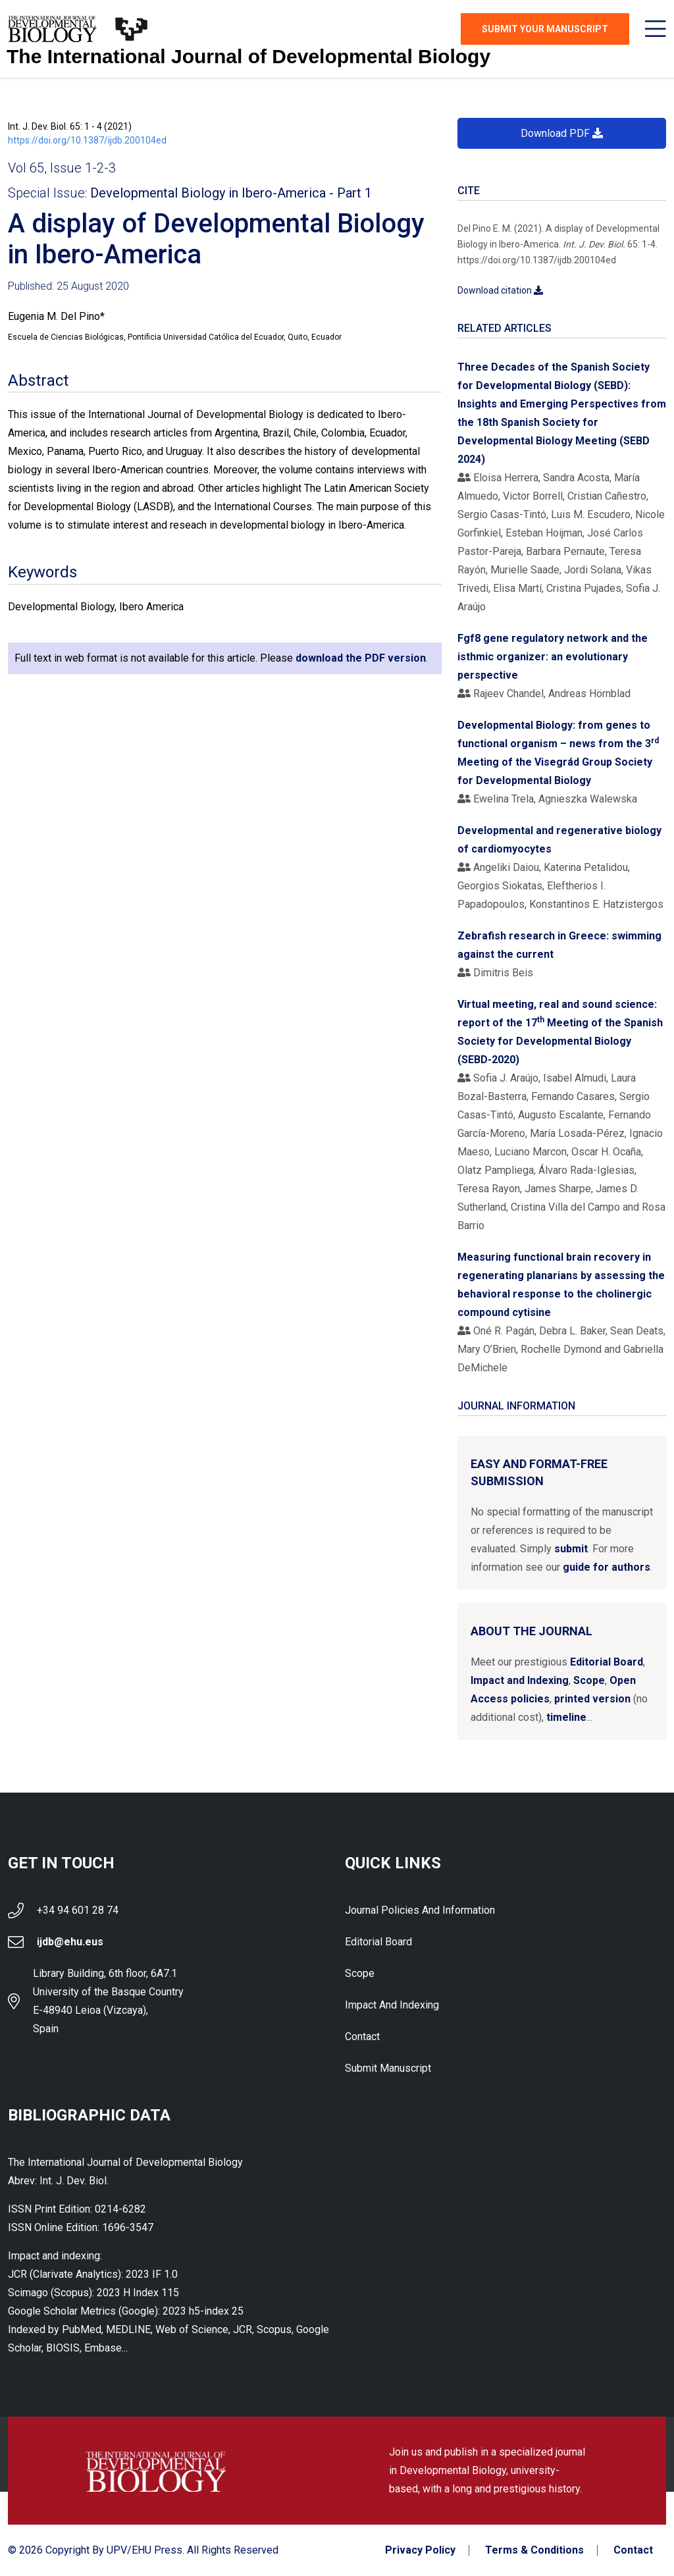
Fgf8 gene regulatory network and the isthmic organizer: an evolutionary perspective (552, 656)
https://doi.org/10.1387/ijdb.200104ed (87, 140)
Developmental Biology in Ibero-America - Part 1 (231, 193)
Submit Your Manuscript (545, 29)
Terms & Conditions (534, 2550)
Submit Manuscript (388, 2068)
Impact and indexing (392, 2005)
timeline (566, 1717)
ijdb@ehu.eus (70, 1941)
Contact (362, 2036)
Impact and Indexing (520, 1680)
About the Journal (531, 1631)
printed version (592, 1699)
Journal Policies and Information (420, 1910)
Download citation (500, 290)
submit (571, 1548)
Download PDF (562, 133)
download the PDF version (361, 658)
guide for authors (606, 1567)
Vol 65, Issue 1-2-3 (62, 168)
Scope (589, 1680)
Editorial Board (606, 1662)
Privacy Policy (420, 2550)
